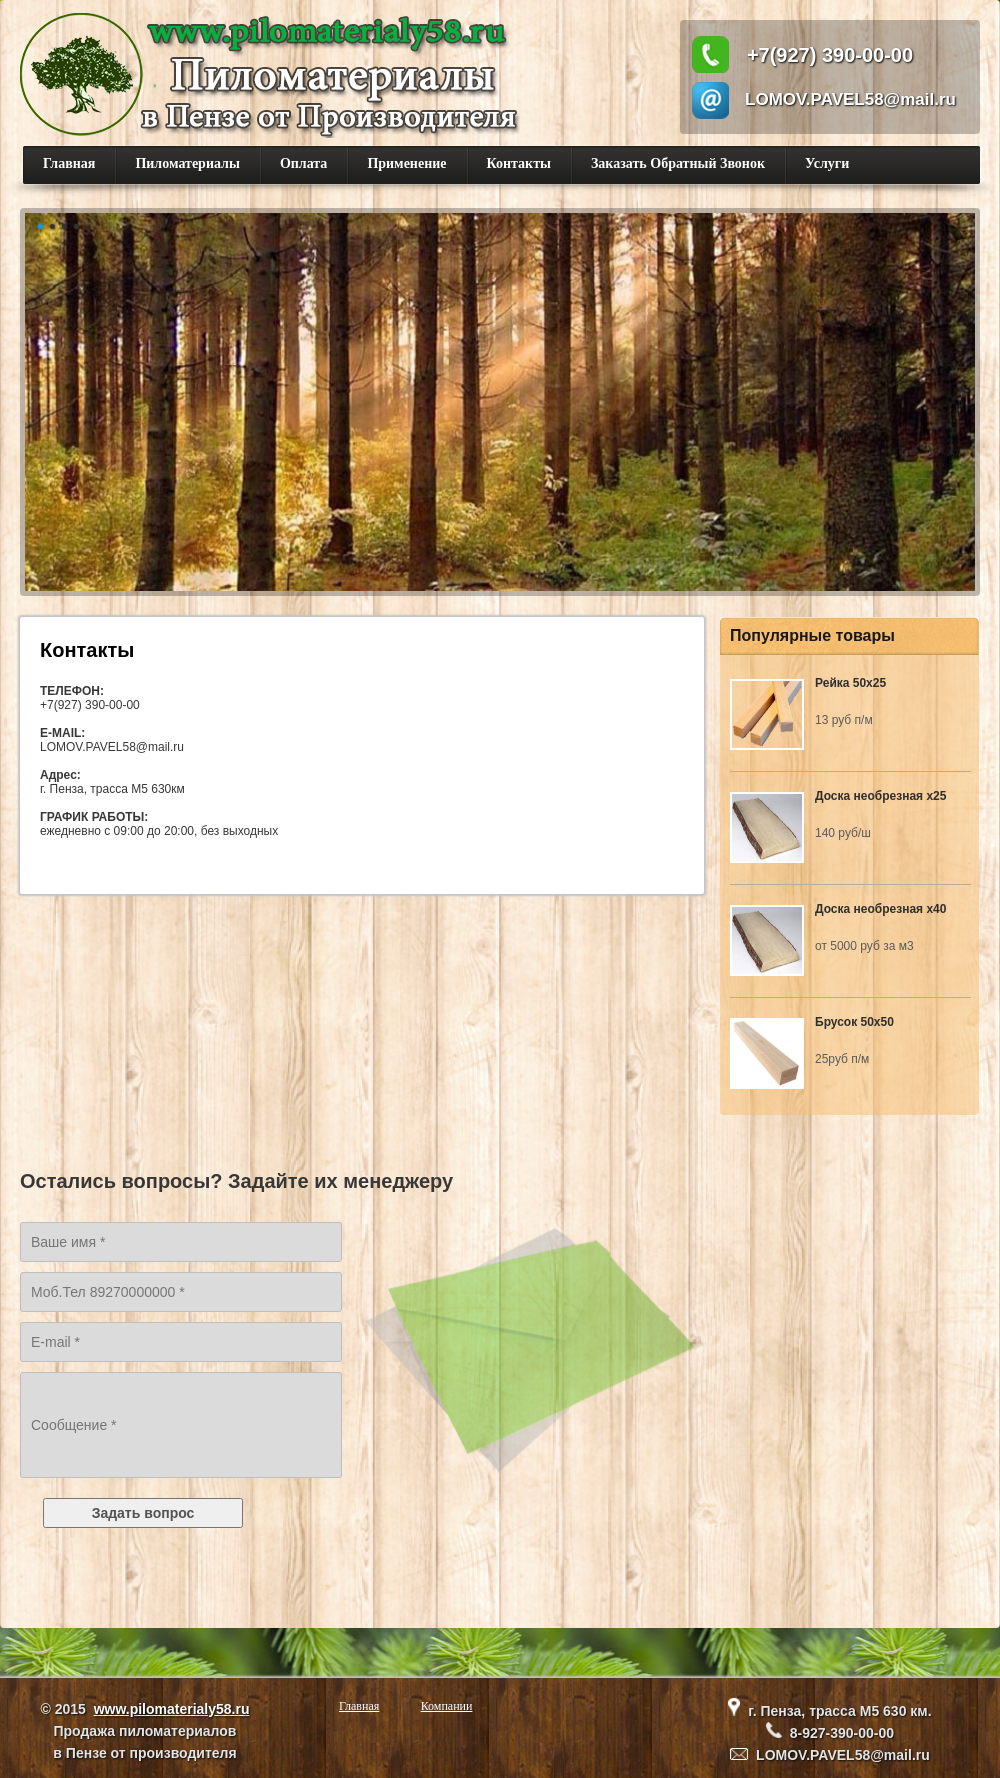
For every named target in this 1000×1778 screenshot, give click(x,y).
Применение (406, 163)
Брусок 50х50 (854, 1022)
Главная (69, 163)
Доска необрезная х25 (880, 796)
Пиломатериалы (187, 163)
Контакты (519, 163)
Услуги (827, 163)
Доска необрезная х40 (880, 909)
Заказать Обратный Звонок (678, 163)
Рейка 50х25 (850, 683)
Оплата (304, 163)
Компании (447, 1706)
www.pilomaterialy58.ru (172, 1709)
